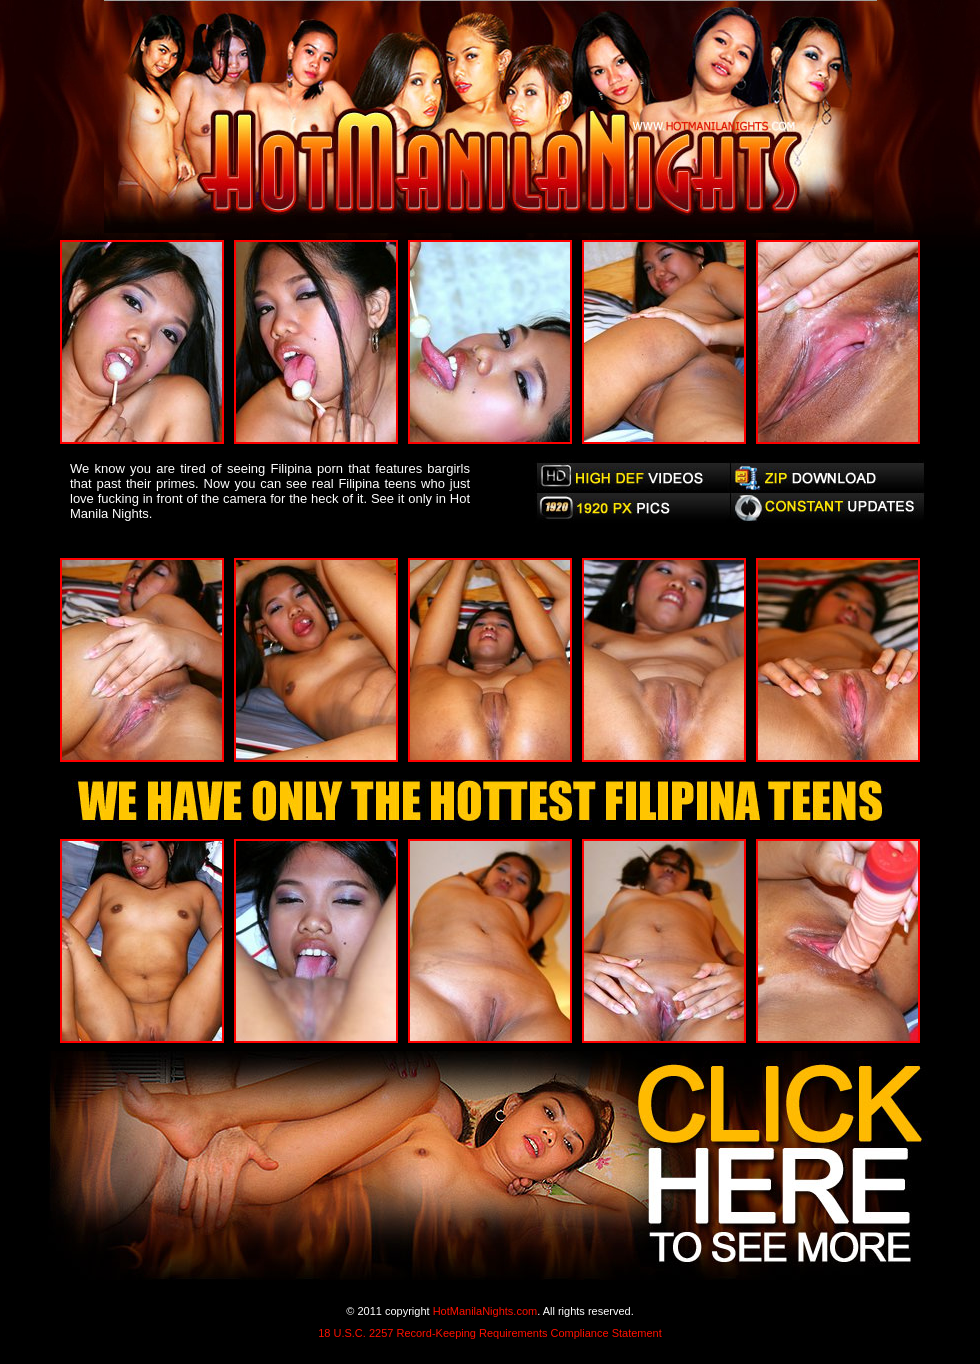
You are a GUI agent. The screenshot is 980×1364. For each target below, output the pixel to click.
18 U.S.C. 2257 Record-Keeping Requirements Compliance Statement (490, 1333)
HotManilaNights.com (485, 1311)
